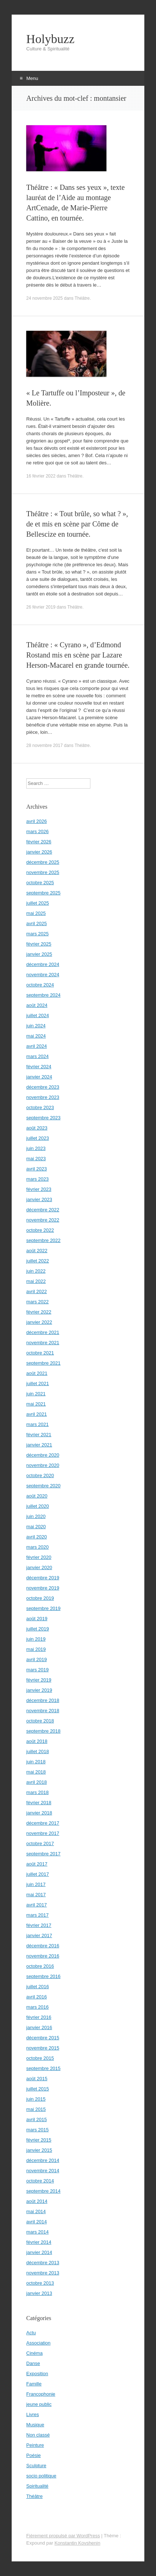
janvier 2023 (39, 1199)
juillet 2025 (37, 903)
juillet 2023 (37, 1138)
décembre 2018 (42, 1700)
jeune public (38, 2404)
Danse (33, 2363)
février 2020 (38, 1557)
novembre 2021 (42, 1342)
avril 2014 (36, 2221)
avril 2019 (36, 1659)
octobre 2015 (40, 2058)
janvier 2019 (39, 1690)
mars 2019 (37, 1669)
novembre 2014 (42, 2170)
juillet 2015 (37, 2089)
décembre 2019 (42, 1577)
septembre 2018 (43, 1731)
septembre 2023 (43, 1117)
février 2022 (38, 1312)
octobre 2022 (40, 1230)
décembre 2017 (42, 1823)
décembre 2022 (42, 1209)
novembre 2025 (42, 872)
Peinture (35, 2445)
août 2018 (36, 1741)
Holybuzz (50, 39)
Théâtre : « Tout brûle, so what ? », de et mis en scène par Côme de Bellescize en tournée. (77, 524)
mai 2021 (36, 1404)
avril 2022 (36, 1291)
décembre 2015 (42, 2037)
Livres (32, 2414)
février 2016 (38, 2017)
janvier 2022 (39, 1322)
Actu (31, 2332)
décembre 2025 (42, 862)
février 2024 (38, 1066)
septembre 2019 (43, 1608)
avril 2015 (36, 2119)
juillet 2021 (37, 1383)
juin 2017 (36, 1884)
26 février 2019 (40, 607)
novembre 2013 (42, 2273)
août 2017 (36, 1864)
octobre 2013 (40, 2283)
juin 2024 (36, 1025)
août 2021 (36, 1373)
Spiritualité (37, 2486)
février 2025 (38, 944)
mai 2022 (36, 1281)
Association (38, 2343)
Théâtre (82, 298)
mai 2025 (36, 913)
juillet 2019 (37, 1629)
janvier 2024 (39, 1077)
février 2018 (38, 1802)
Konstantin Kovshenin (77, 2543)
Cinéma (34, 2353)
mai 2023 (36, 1158)
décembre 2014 (42, 2160)
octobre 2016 (40, 1966)
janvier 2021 (39, 1445)
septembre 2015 (43, 2068)
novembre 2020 (42, 1465)
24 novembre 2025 (44, 298)
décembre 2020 (42, 1455)
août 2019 (36, 1618)
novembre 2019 (42, 1588)
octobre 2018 (40, 1721)
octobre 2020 (40, 1475)
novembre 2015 (42, 2048)
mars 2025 (37, 933)
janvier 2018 (39, 1813)
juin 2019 (36, 1639)
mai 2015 (36, 2109)
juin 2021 (36, 1393)
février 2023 (38, 1189)
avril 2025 (36, 923)
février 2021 (38, 1434)
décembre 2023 (42, 1087)
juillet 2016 (37, 1986)
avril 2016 (36, 1997)
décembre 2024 (42, 964)
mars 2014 (37, 2232)
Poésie (33, 2455)
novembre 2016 (42, 1956)
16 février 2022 (40, 476)
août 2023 (36, 1128)
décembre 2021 (42, 1332)
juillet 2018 (37, 1751)
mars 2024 (37, 1056)
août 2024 (36, 1005)
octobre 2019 (40, 1598)
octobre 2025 (40, 882)
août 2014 (36, 2201)
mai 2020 (36, 1526)
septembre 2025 (43, 893)
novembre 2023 (42, 1097)
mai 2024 (36, 1036)
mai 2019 (36, 1649)
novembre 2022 (42, 1220)
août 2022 (36, 1250)
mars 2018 (37, 1792)
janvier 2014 (39, 2252)
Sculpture (36, 2465)
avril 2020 (36, 1537)
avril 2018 (36, 1782)
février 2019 (38, 1680)
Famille (34, 2384)
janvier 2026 (39, 852)
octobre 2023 (40, 1107)
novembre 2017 (42, 1833)
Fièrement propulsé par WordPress (63, 2535)
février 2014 (38, 2242)
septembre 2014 (43, 2191)
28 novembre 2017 (44, 745)
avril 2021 (36, 1414)
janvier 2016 (39, 2027)
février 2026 (38, 841)
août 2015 (36, 2078)
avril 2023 (36, 1169)
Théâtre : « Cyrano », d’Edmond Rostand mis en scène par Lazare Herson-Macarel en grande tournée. (77, 655)
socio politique (41, 2476)
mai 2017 (36, 1894)
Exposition (37, 2373)
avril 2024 (36, 1046)
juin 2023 (36, 1148)
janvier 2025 (39, 954)
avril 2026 (36, 821)
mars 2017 (37, 1915)
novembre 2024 (42, 974)
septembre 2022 (43, 1240)
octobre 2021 (40, 1353)
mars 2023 (37, 1179)
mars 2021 (37, 1424)
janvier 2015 (39, 2150)
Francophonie (40, 2394)
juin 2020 (36, 1516)
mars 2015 (37, 2129)
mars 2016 (37, 2007)
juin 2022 (36, 1271)
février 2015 (38, 2140)
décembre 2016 (42, 1945)
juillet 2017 (37, 1874)
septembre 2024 (43, 995)
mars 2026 (37, 831)
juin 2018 (36, 1761)
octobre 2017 (40, 1843)
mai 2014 (36, 2211)
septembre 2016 (43, 1976)
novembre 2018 (42, 1710)
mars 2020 (37, 1547)
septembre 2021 (43, 1363)
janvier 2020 (39, 1567)
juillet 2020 (37, 1506)
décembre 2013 (42, 2262)
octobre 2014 (40, 2181)
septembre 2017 (43, 1853)
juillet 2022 (37, 1261)
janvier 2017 (39, 1935)
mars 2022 (37, 1301)
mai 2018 (36, 1772)
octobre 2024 (40, 985)
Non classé (38, 2435)
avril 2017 (36, 1905)
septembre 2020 (43, 1485)
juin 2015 (36, 2099)
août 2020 (36, 1496)
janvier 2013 (39, 2293)
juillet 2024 (37, 1015)
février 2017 (38, 1925)
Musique (35, 2424)
